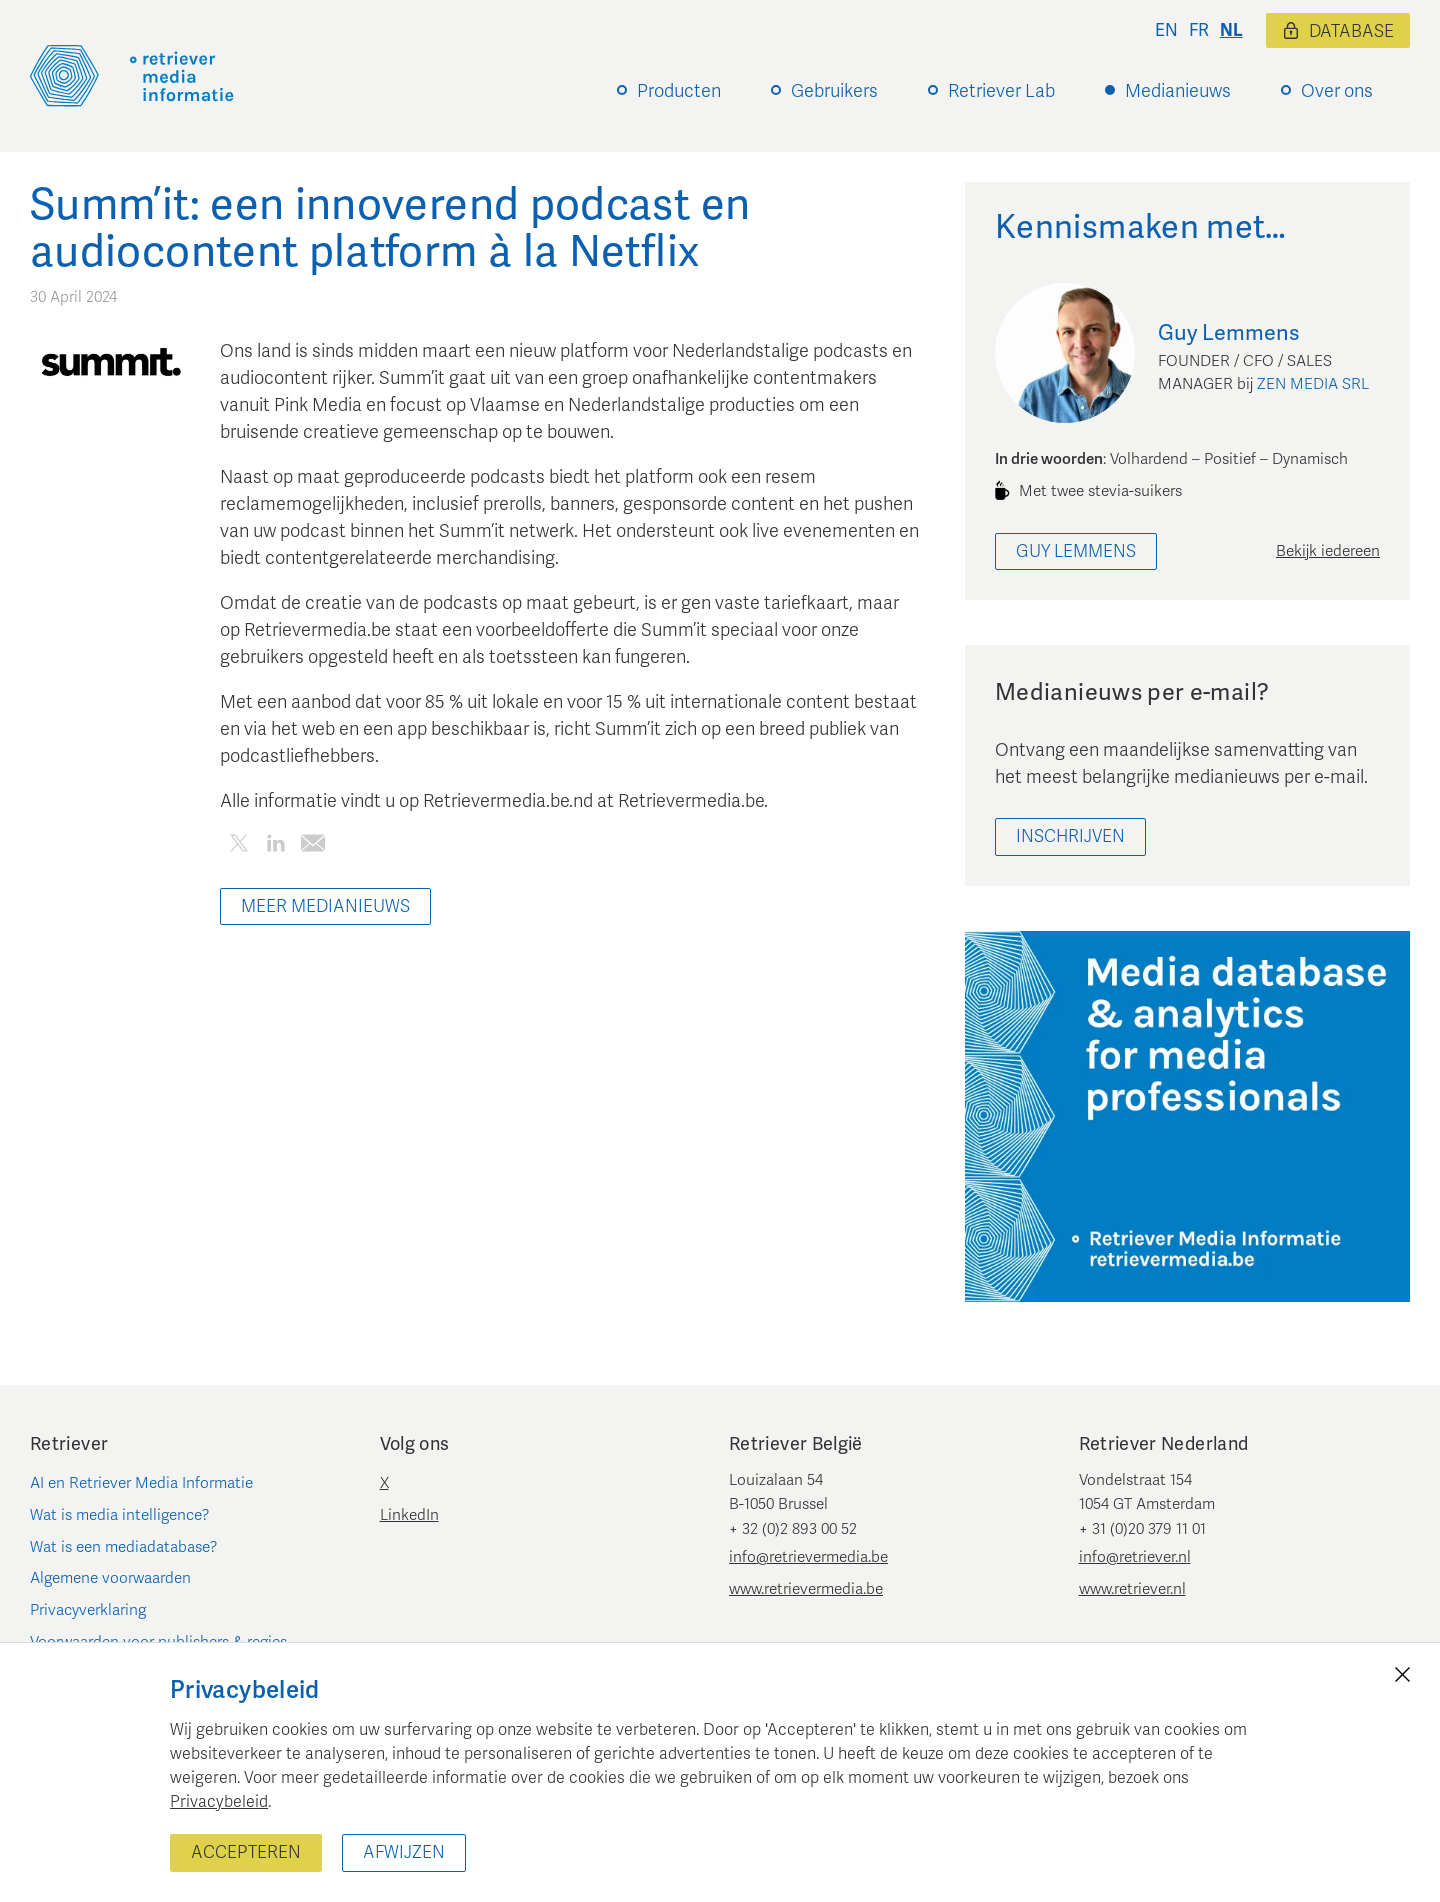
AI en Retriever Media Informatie (141, 1483)
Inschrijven (1070, 836)
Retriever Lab (1001, 91)
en (1166, 30)
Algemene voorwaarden (110, 1578)
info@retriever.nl (1135, 1557)
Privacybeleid (219, 1802)
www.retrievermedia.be (806, 1589)
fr (1199, 30)
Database (1338, 31)
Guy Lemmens (1076, 551)
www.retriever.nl (1132, 1589)
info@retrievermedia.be (808, 1557)
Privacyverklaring (88, 1610)
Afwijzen (404, 1852)
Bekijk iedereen (1328, 551)
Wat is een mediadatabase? (124, 1547)
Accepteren (246, 1852)
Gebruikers (834, 91)
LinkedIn (409, 1515)
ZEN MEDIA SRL (1313, 384)
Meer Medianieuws (325, 906)
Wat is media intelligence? (120, 1515)
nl (1231, 30)
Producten (679, 91)
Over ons (1337, 91)
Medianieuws (1178, 91)
